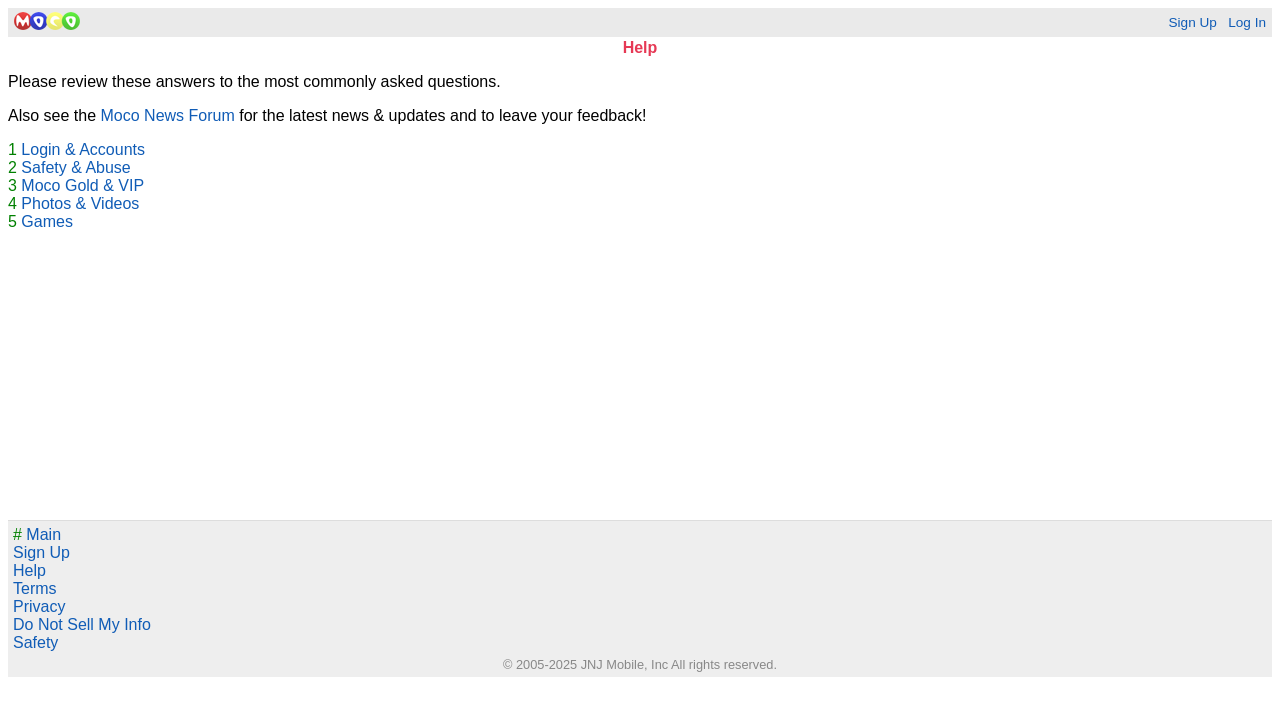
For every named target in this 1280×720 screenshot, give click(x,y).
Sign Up (1192, 22)
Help (29, 570)
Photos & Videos (80, 203)
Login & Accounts (83, 149)
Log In (1247, 22)
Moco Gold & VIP (82, 185)
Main (37, 534)
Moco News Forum (168, 115)
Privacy (39, 606)
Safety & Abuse (75, 167)
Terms (35, 588)
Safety (35, 642)
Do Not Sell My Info (82, 624)
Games (47, 221)
